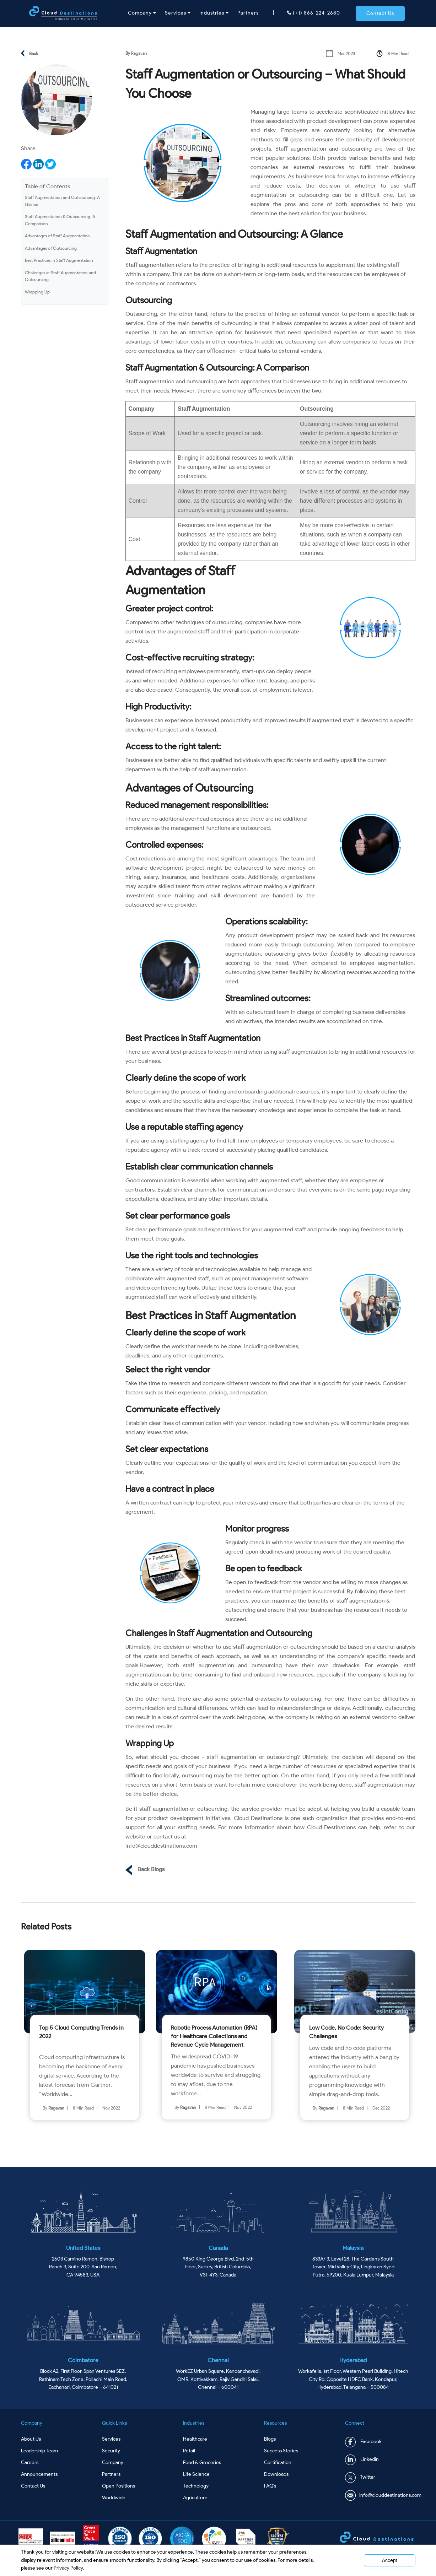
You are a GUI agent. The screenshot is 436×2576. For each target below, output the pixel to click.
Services (178, 13)
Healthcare (195, 2439)
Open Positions (118, 2486)
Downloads (276, 2474)
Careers (29, 2462)
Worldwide (113, 2498)
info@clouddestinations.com (161, 1845)
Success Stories (281, 2451)
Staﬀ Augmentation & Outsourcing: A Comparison (60, 220)
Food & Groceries (202, 2462)
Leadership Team (39, 2451)
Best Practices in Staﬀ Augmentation (59, 260)
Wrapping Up (37, 292)
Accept (389, 2560)
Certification (277, 2462)
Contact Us (33, 2486)
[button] (380, 13)
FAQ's (270, 2486)
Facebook (363, 2442)
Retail (189, 2451)
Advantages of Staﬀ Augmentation (57, 235)
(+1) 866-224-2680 (313, 13)
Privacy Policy (68, 2568)
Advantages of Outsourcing (51, 248)
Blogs (270, 2439)
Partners (248, 13)
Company (142, 13)
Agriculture (195, 2498)
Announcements (39, 2474)
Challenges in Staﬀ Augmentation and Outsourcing (60, 276)
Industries (214, 13)
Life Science (196, 2474)
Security (111, 2451)
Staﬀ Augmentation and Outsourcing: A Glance (62, 201)
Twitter (360, 2477)
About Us (31, 2439)
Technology (196, 2486)
